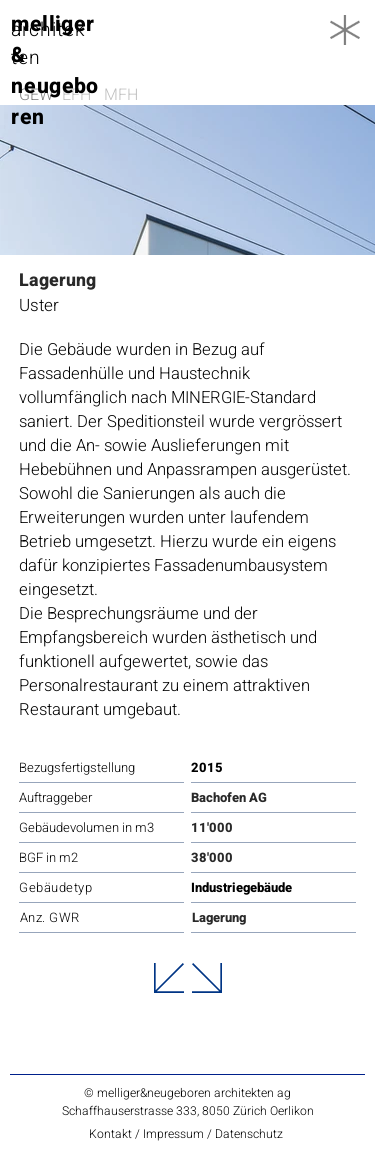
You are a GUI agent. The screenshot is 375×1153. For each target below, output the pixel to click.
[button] (345, 30)
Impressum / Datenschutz (213, 1134)
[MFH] (125, 95)
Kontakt (112, 1134)
